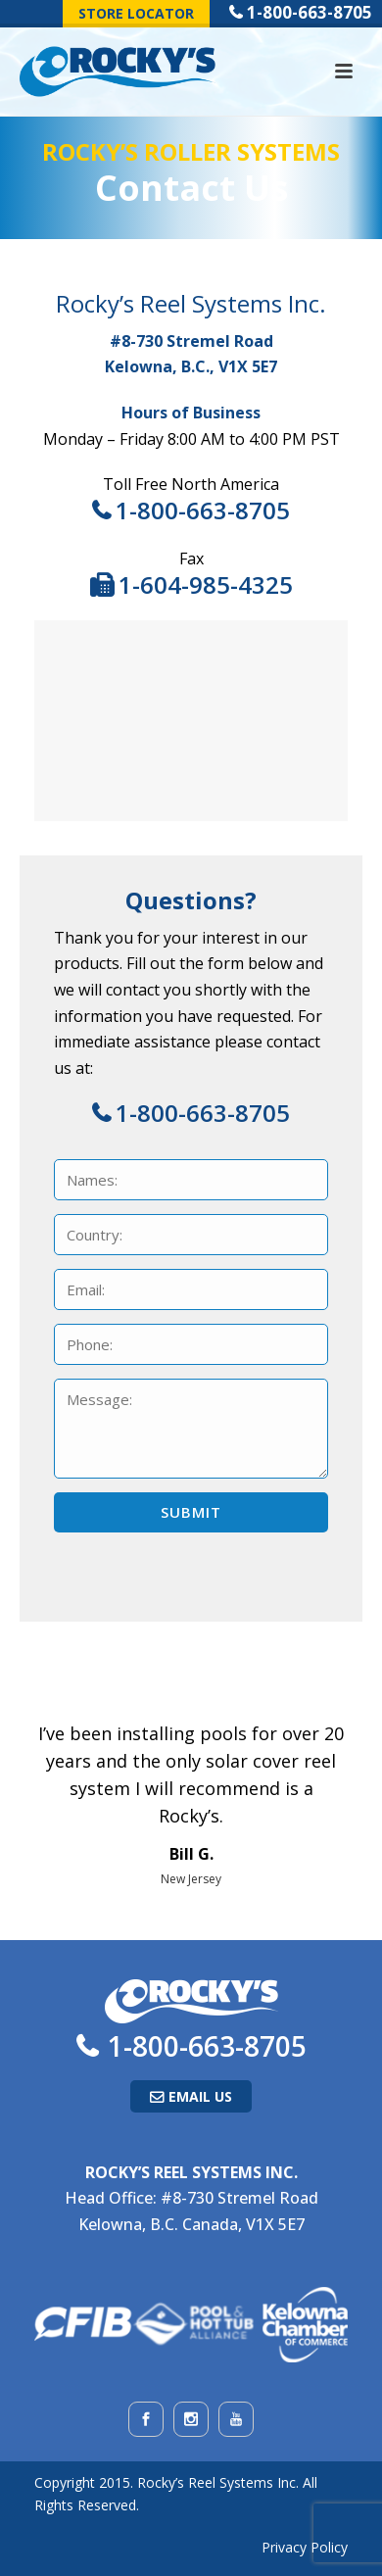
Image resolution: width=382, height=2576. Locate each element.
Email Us (200, 2096)
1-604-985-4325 (206, 584)
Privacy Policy (305, 2547)
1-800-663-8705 (309, 12)
